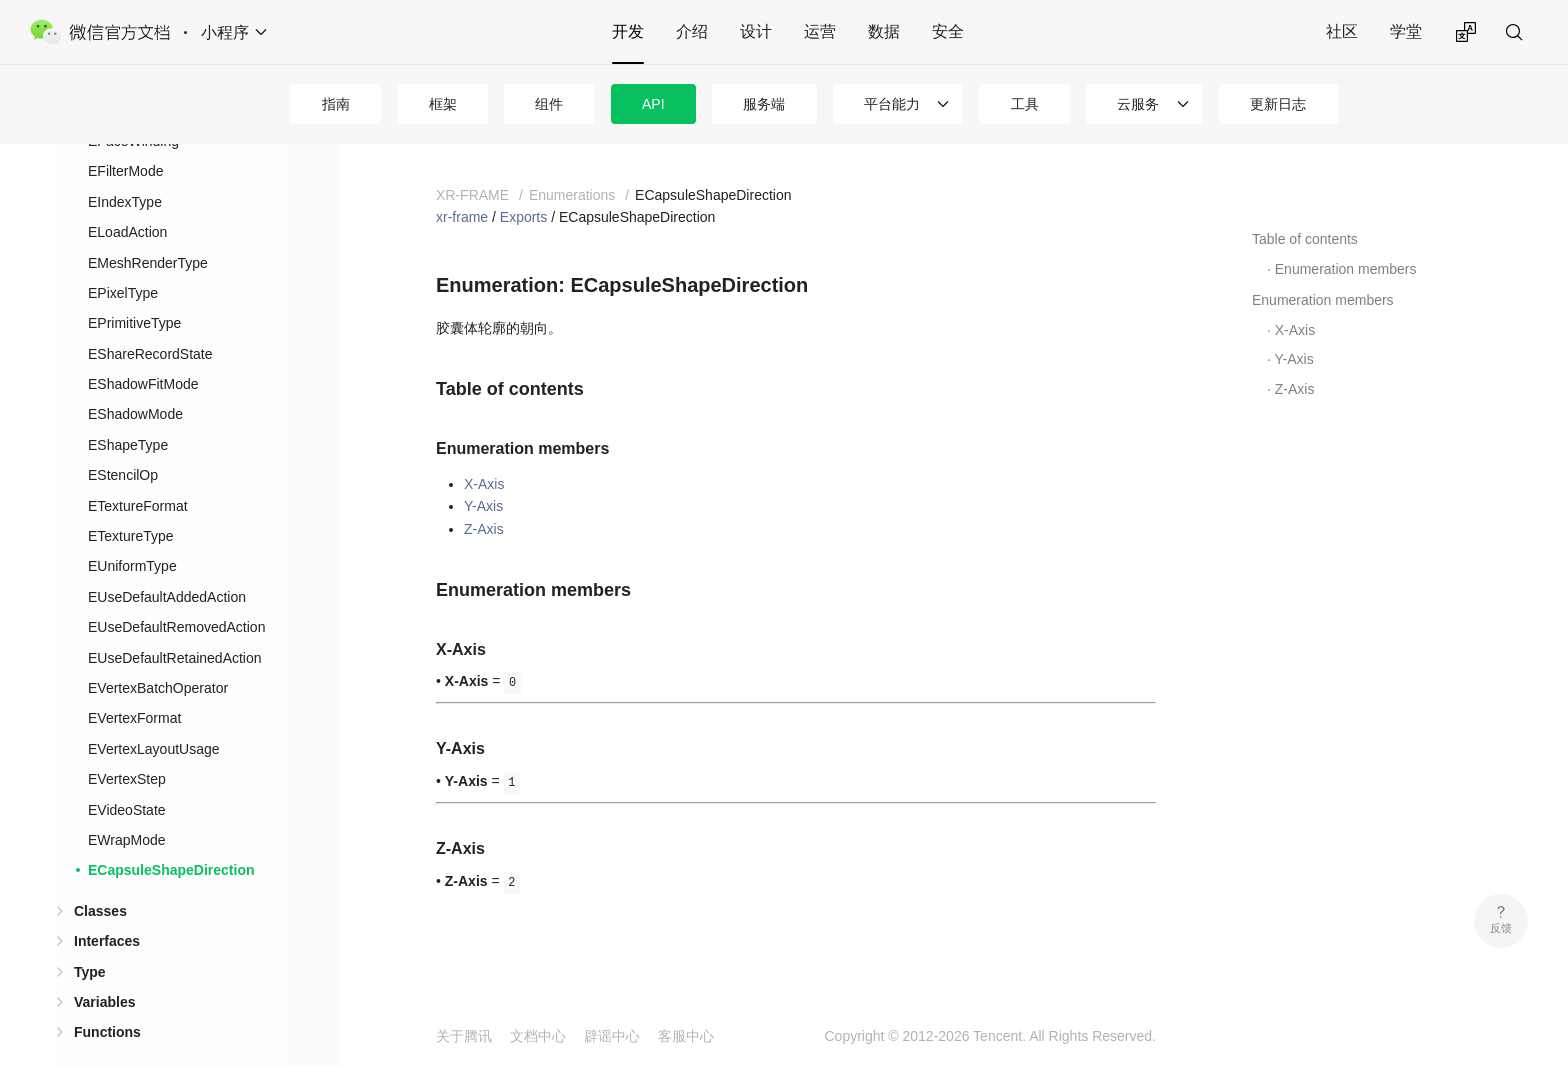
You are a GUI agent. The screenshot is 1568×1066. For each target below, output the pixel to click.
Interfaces (107, 909)
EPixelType (123, 261)
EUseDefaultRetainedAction (175, 626)
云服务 (1138, 104)
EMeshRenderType (148, 231)
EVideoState (127, 778)
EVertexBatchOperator (158, 656)
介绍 (692, 31)
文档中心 (538, 1036)
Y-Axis (483, 506)
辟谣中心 (612, 1036)
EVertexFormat (134, 686)
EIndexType (125, 170)
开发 (628, 31)
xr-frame (462, 217)
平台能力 (892, 104)
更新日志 (1278, 104)
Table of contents (1305, 239)
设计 (756, 31)
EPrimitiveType (134, 291)
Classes (100, 879)
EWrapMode (127, 808)
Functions (107, 1000)
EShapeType (128, 413)
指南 (336, 104)
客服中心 (686, 1036)
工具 (1025, 104)
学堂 (1406, 31)
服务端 (764, 104)
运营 (820, 31)
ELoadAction (127, 200)
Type (90, 940)
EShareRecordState (150, 322)
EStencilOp (123, 443)
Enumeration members (1346, 269)
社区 (1342, 31)
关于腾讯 (464, 1036)
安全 (948, 31)
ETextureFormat (138, 474)
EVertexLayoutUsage (154, 717)
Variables (105, 970)
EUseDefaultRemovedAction (176, 595)
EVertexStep (127, 747)
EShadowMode (135, 382)
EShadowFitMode (143, 352)
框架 (443, 104)
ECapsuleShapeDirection (171, 838)
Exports (523, 217)
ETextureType (131, 504)
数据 (884, 31)
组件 (549, 104)
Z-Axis (484, 529)
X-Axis (484, 484)
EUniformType (132, 534)
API (653, 104)
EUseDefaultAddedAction (167, 565)
